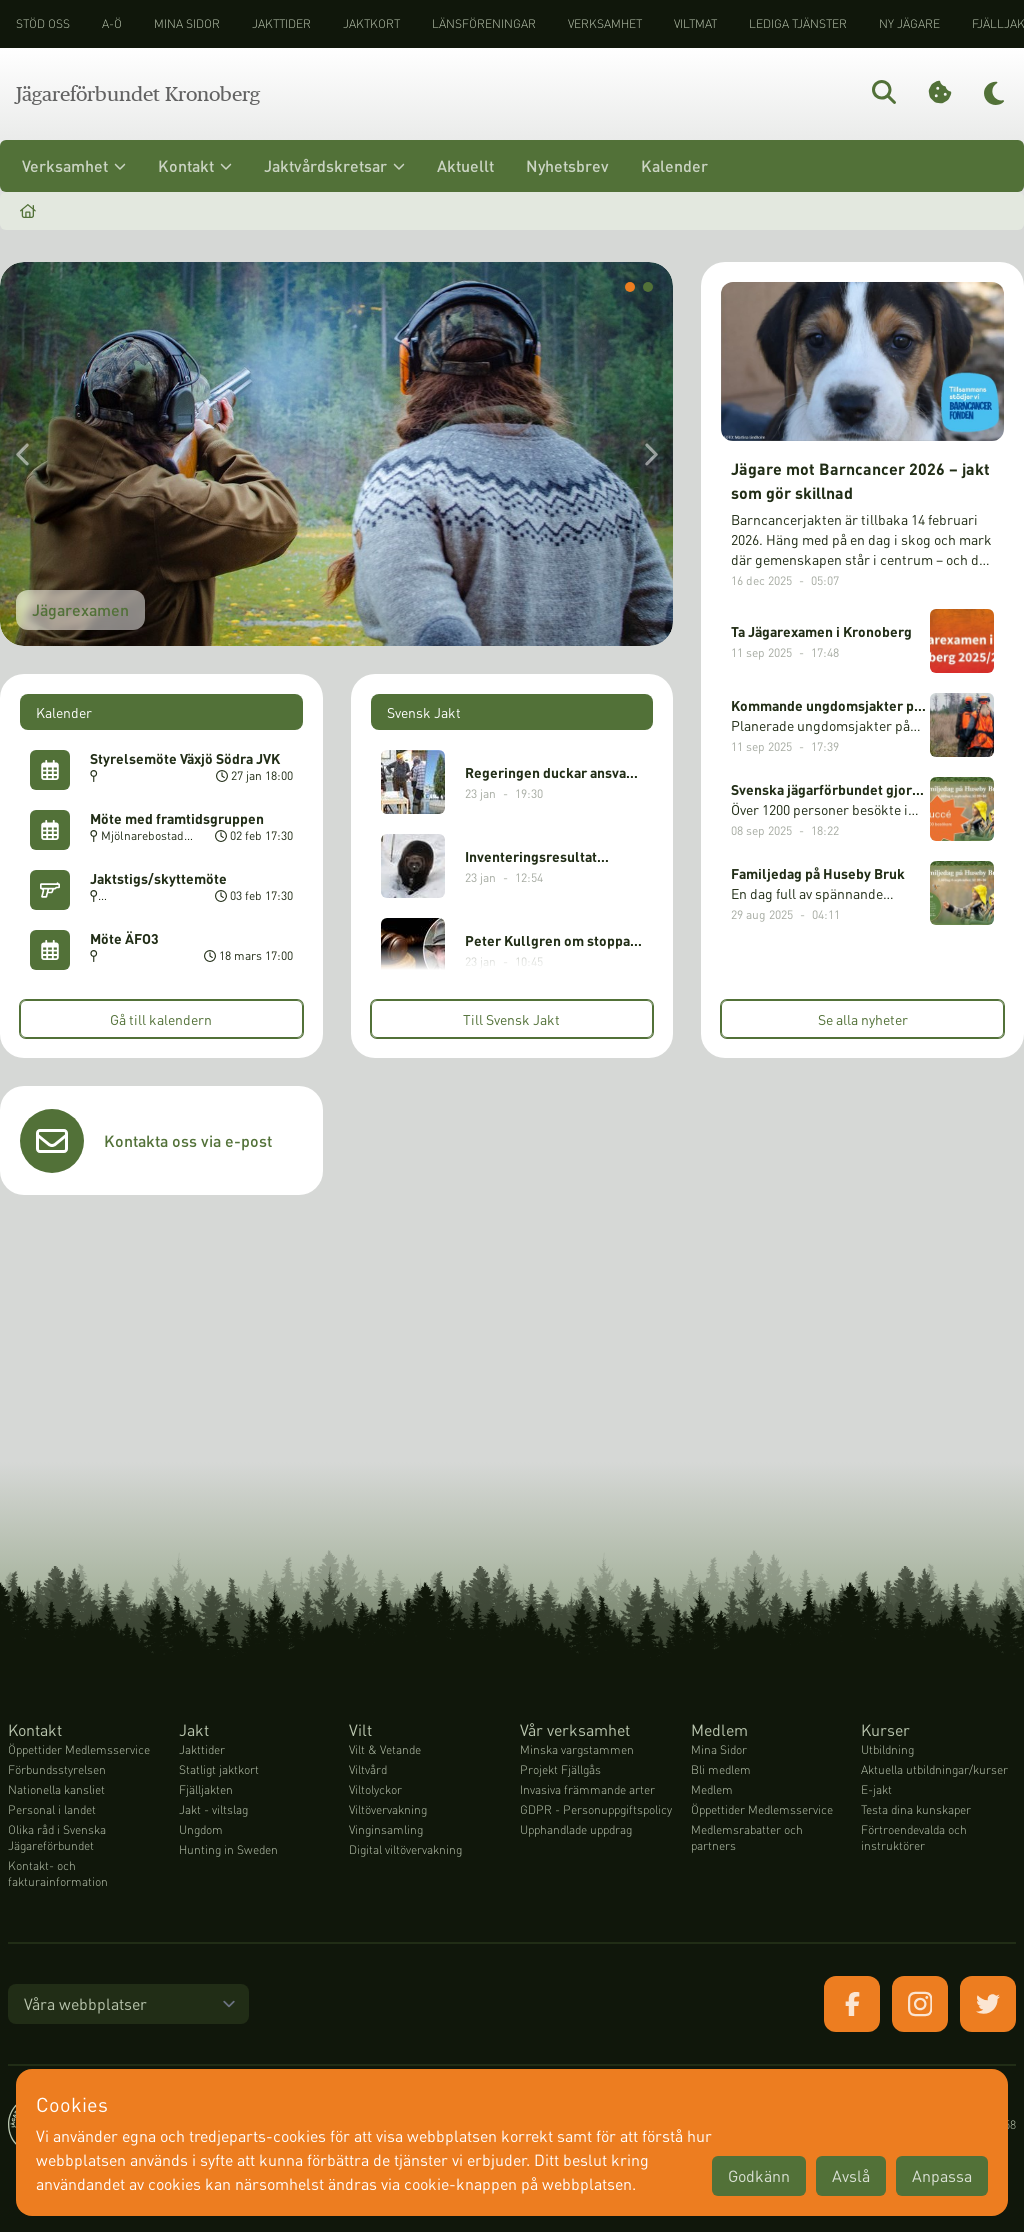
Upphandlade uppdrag (576, 1829)
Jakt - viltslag (213, 1809)
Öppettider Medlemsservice (79, 1749)
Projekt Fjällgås (560, 1769)
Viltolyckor (375, 1789)
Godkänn (759, 2175)
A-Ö (112, 23)
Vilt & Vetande (385, 1749)
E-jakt (876, 1789)
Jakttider (281, 23)
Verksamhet (605, 23)
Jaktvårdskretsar (334, 165)
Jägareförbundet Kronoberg (138, 94)
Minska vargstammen (577, 1749)
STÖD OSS (43, 23)
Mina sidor (187, 23)
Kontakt (195, 165)
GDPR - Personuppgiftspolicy (596, 1809)
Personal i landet (52, 1809)
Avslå (851, 2175)
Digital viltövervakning (405, 1849)
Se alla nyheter (863, 1019)
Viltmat (695, 23)
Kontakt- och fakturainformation (58, 1873)
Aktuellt (465, 165)
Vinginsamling (386, 1829)
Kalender (674, 165)
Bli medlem (721, 1769)
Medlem (712, 1789)
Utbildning (887, 1749)
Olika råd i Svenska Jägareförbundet (57, 1837)
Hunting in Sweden (228, 1849)
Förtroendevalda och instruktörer (914, 1837)
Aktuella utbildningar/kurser (934, 1769)
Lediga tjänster (798, 23)
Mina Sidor (719, 1749)
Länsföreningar (484, 23)
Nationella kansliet (56, 1789)
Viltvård (368, 1769)
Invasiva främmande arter (587, 1789)
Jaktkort (371, 23)
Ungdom (201, 1829)
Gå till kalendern (161, 1019)
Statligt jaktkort (219, 1769)
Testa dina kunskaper (916, 1809)
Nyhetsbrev (567, 165)
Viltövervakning (388, 1809)
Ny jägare (909, 23)
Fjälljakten (206, 1789)
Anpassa (942, 2175)
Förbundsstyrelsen (57, 1769)
